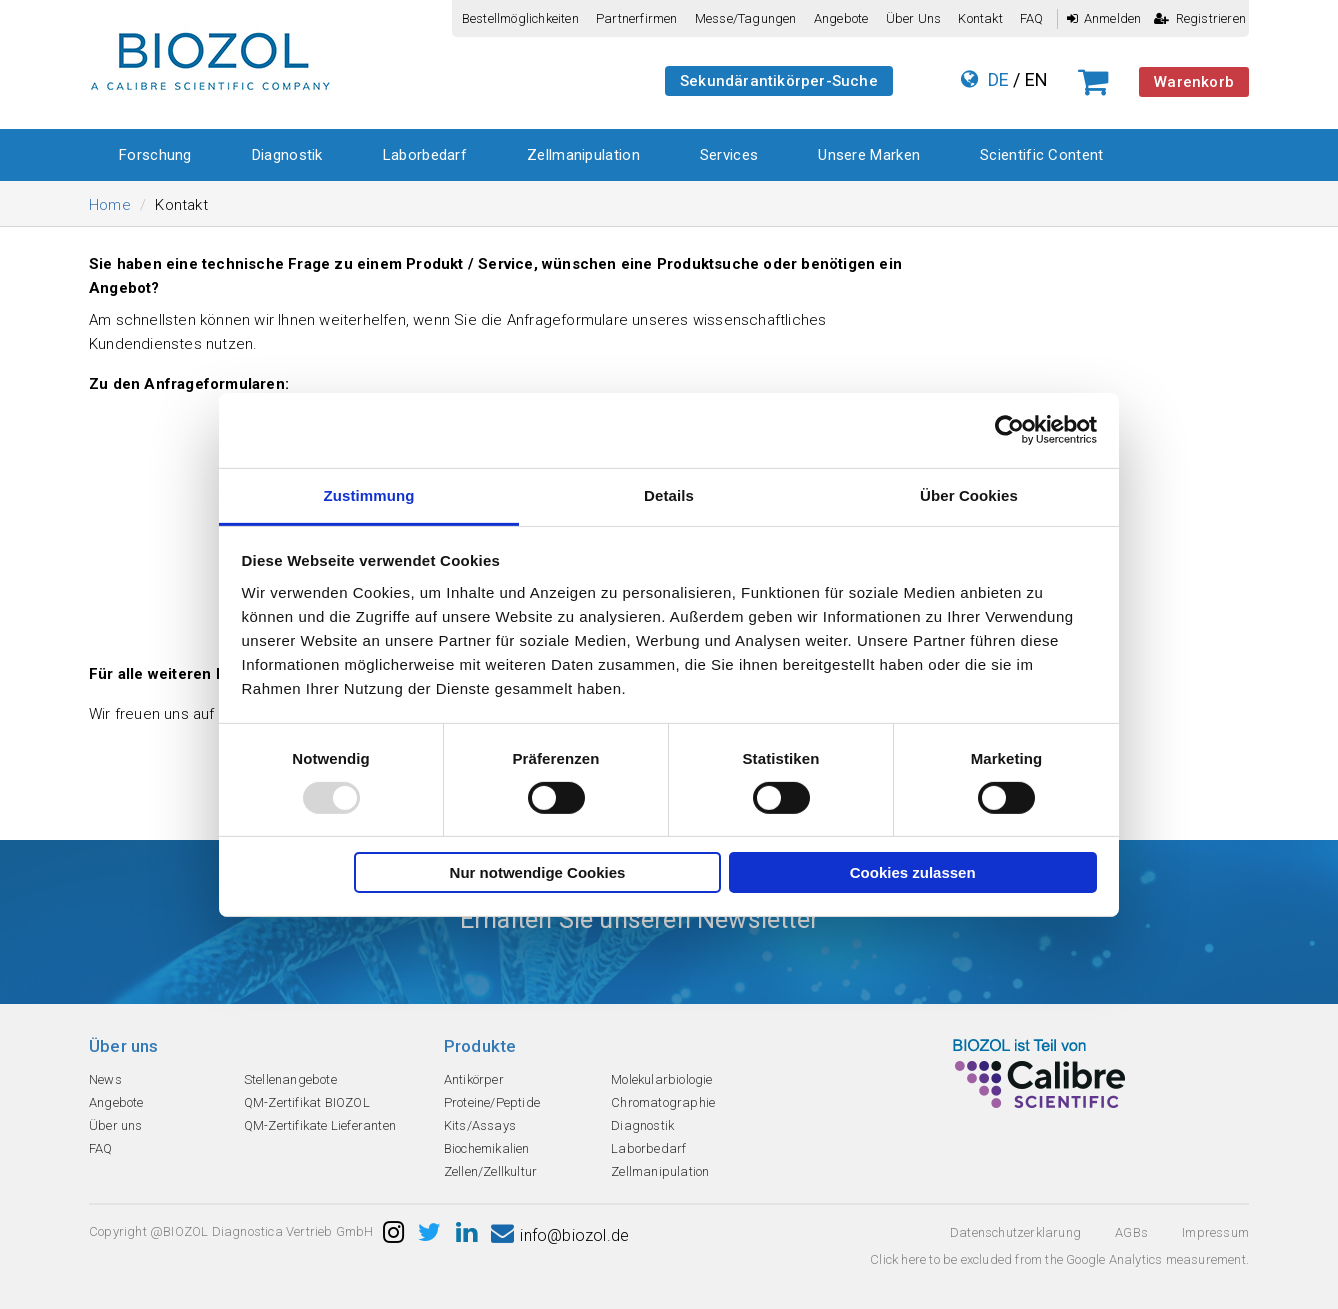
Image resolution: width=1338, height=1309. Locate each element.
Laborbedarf (425, 155)
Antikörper (474, 1079)
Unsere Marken (869, 155)
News (105, 1079)
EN (1036, 79)
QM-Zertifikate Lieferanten (320, 1125)
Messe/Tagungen (746, 18)
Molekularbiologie (661, 1079)
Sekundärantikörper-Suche (779, 81)
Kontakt (980, 18)
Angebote (841, 18)
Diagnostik (287, 155)
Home (110, 205)
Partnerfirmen (637, 18)
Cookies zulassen (913, 872)
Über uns (914, 18)
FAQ (1032, 18)
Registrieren (1200, 18)
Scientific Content (1041, 155)
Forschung (155, 155)
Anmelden (1104, 18)
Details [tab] (669, 494)
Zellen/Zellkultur (490, 1171)
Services (729, 155)
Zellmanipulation (583, 155)
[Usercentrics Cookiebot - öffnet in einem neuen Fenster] (1009, 430)
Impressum (1215, 1232)
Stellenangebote (290, 1079)
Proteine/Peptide (492, 1102)
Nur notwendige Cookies (538, 872)
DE (998, 79)
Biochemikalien (487, 1148)
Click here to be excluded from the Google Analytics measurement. (1059, 1259)
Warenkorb (1194, 82)
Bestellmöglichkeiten (520, 18)
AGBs (1131, 1232)
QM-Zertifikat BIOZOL (307, 1102)
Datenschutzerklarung (1015, 1232)
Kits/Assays (480, 1125)
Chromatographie (663, 1102)
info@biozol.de (560, 1235)
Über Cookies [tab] (969, 494)
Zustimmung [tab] (369, 494)
